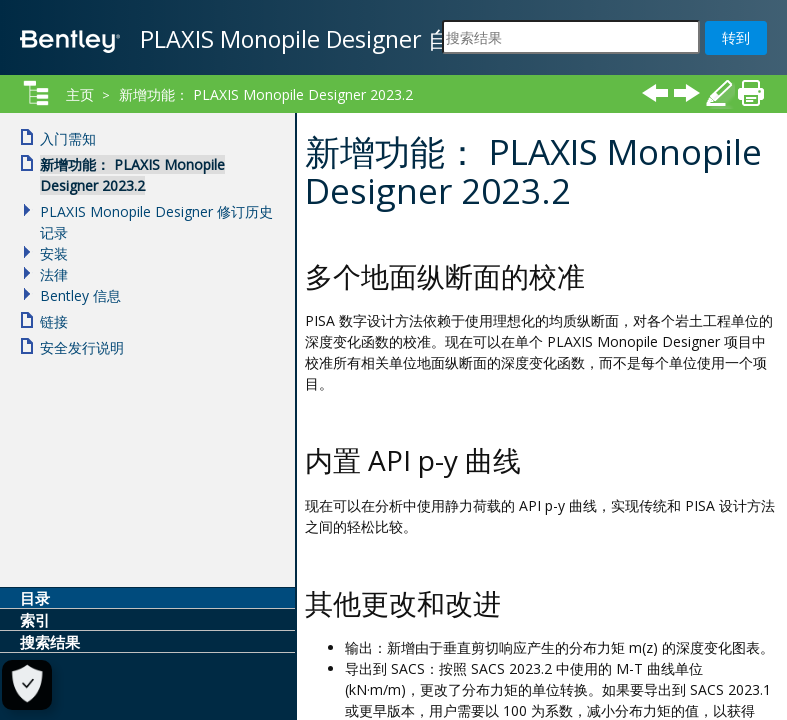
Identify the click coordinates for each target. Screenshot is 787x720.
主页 (80, 94)
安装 (54, 253)
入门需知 (68, 138)
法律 (54, 274)
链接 (54, 321)
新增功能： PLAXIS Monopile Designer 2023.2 (266, 94)
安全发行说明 (82, 347)
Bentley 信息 (80, 295)
